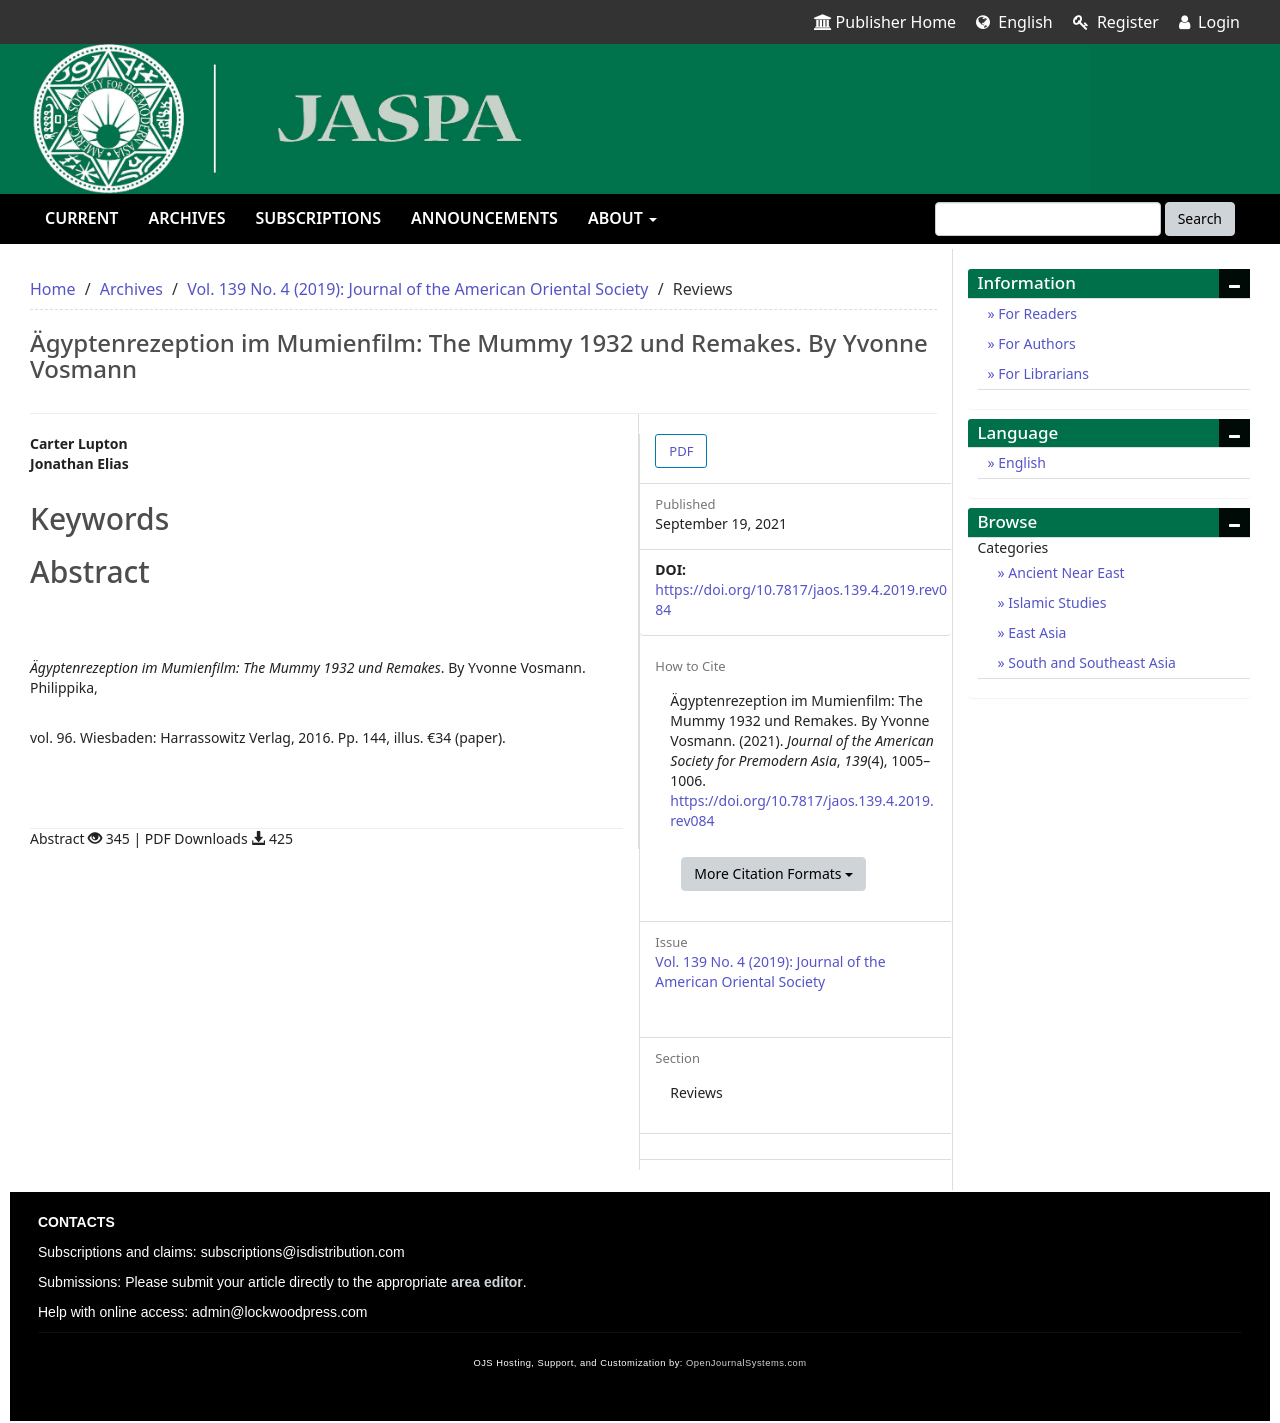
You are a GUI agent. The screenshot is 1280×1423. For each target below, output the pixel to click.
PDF (681, 451)
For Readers (1036, 313)
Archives (186, 218)
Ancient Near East (1065, 572)
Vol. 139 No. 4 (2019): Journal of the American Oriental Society (417, 289)
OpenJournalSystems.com (746, 1363)
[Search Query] (1048, 219)
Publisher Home (885, 22)
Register (1116, 22)
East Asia (1036, 632)
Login (1209, 22)
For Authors (1035, 343)
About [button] (622, 218)
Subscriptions (318, 218)
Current (81, 218)
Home (53, 289)
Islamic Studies (1056, 602)
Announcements (484, 218)
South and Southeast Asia (1090, 662)
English (1014, 22)
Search (1200, 218)
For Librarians (1042, 373)
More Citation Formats (773, 873)
